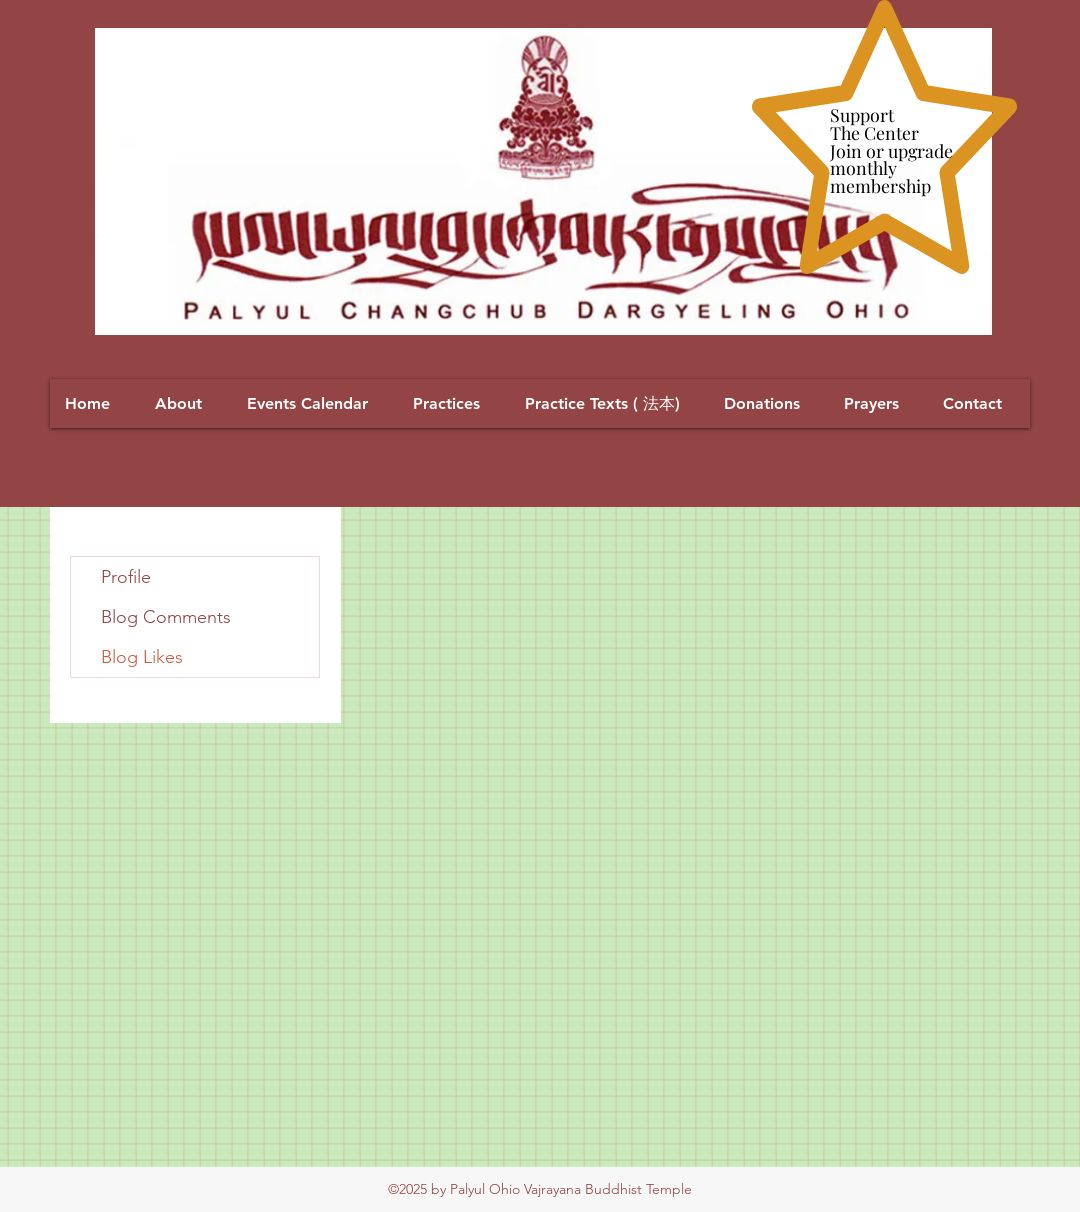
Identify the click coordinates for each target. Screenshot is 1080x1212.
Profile (126, 577)
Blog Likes (142, 657)
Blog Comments (166, 617)
